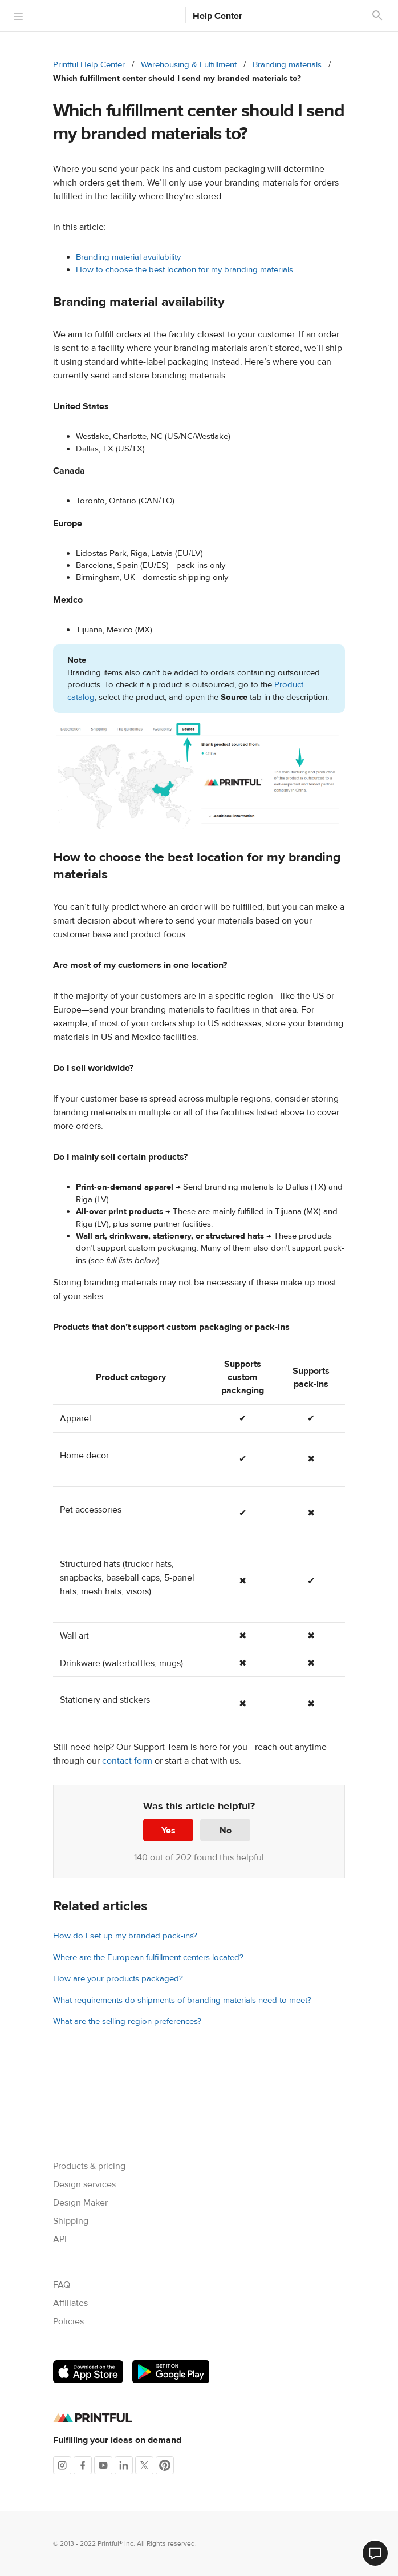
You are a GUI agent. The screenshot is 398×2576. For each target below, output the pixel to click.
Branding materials (287, 64)
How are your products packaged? (118, 1978)
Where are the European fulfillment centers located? (148, 1957)
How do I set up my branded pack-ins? (125, 1935)
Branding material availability (128, 257)
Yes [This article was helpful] (168, 1830)
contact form (127, 1761)
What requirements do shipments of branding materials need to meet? (182, 2000)
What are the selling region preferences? (127, 2021)
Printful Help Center (89, 64)
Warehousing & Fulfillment (189, 64)
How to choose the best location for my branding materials (184, 269)
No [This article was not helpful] (226, 1830)
